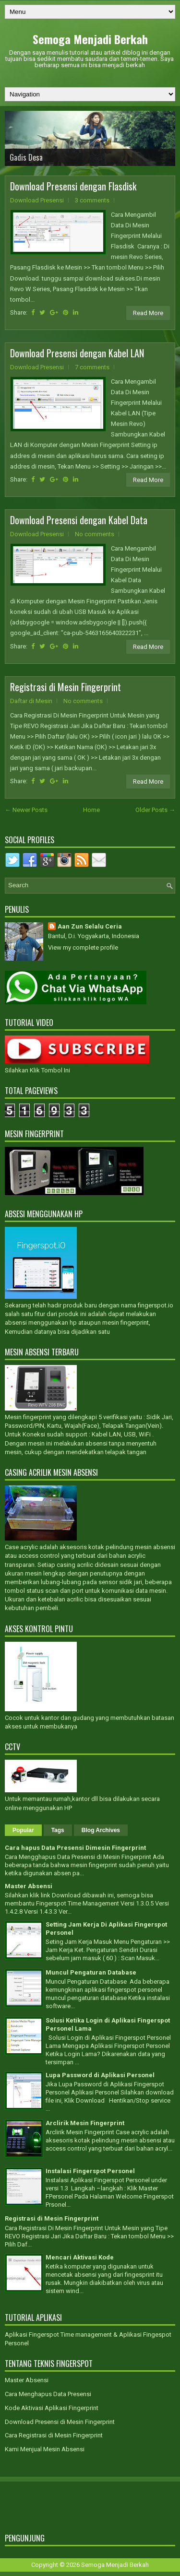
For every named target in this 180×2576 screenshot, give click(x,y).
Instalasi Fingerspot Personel (90, 2171)
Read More (148, 313)
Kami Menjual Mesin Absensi (44, 2449)
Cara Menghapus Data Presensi (48, 2394)
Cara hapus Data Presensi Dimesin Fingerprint (75, 1847)
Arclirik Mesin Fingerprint (85, 2123)
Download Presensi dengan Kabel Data (78, 520)
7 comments (92, 367)
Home (91, 809)
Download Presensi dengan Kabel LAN (77, 353)
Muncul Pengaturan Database (91, 1972)
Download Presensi (37, 200)
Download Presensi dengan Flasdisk (73, 186)
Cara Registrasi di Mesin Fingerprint (54, 2435)
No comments (94, 534)
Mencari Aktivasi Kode (80, 2257)
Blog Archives (101, 1830)
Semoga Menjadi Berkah (90, 38)
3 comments (92, 200)
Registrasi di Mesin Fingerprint (65, 687)
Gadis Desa (26, 157)
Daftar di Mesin (31, 701)
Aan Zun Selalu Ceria (90, 926)
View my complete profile (83, 947)
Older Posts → (155, 809)
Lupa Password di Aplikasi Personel (100, 2075)
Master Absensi (28, 1886)
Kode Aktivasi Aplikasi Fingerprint (51, 2407)
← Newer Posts (26, 809)
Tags (57, 1830)
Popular (23, 1830)
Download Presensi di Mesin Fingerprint (60, 2421)
